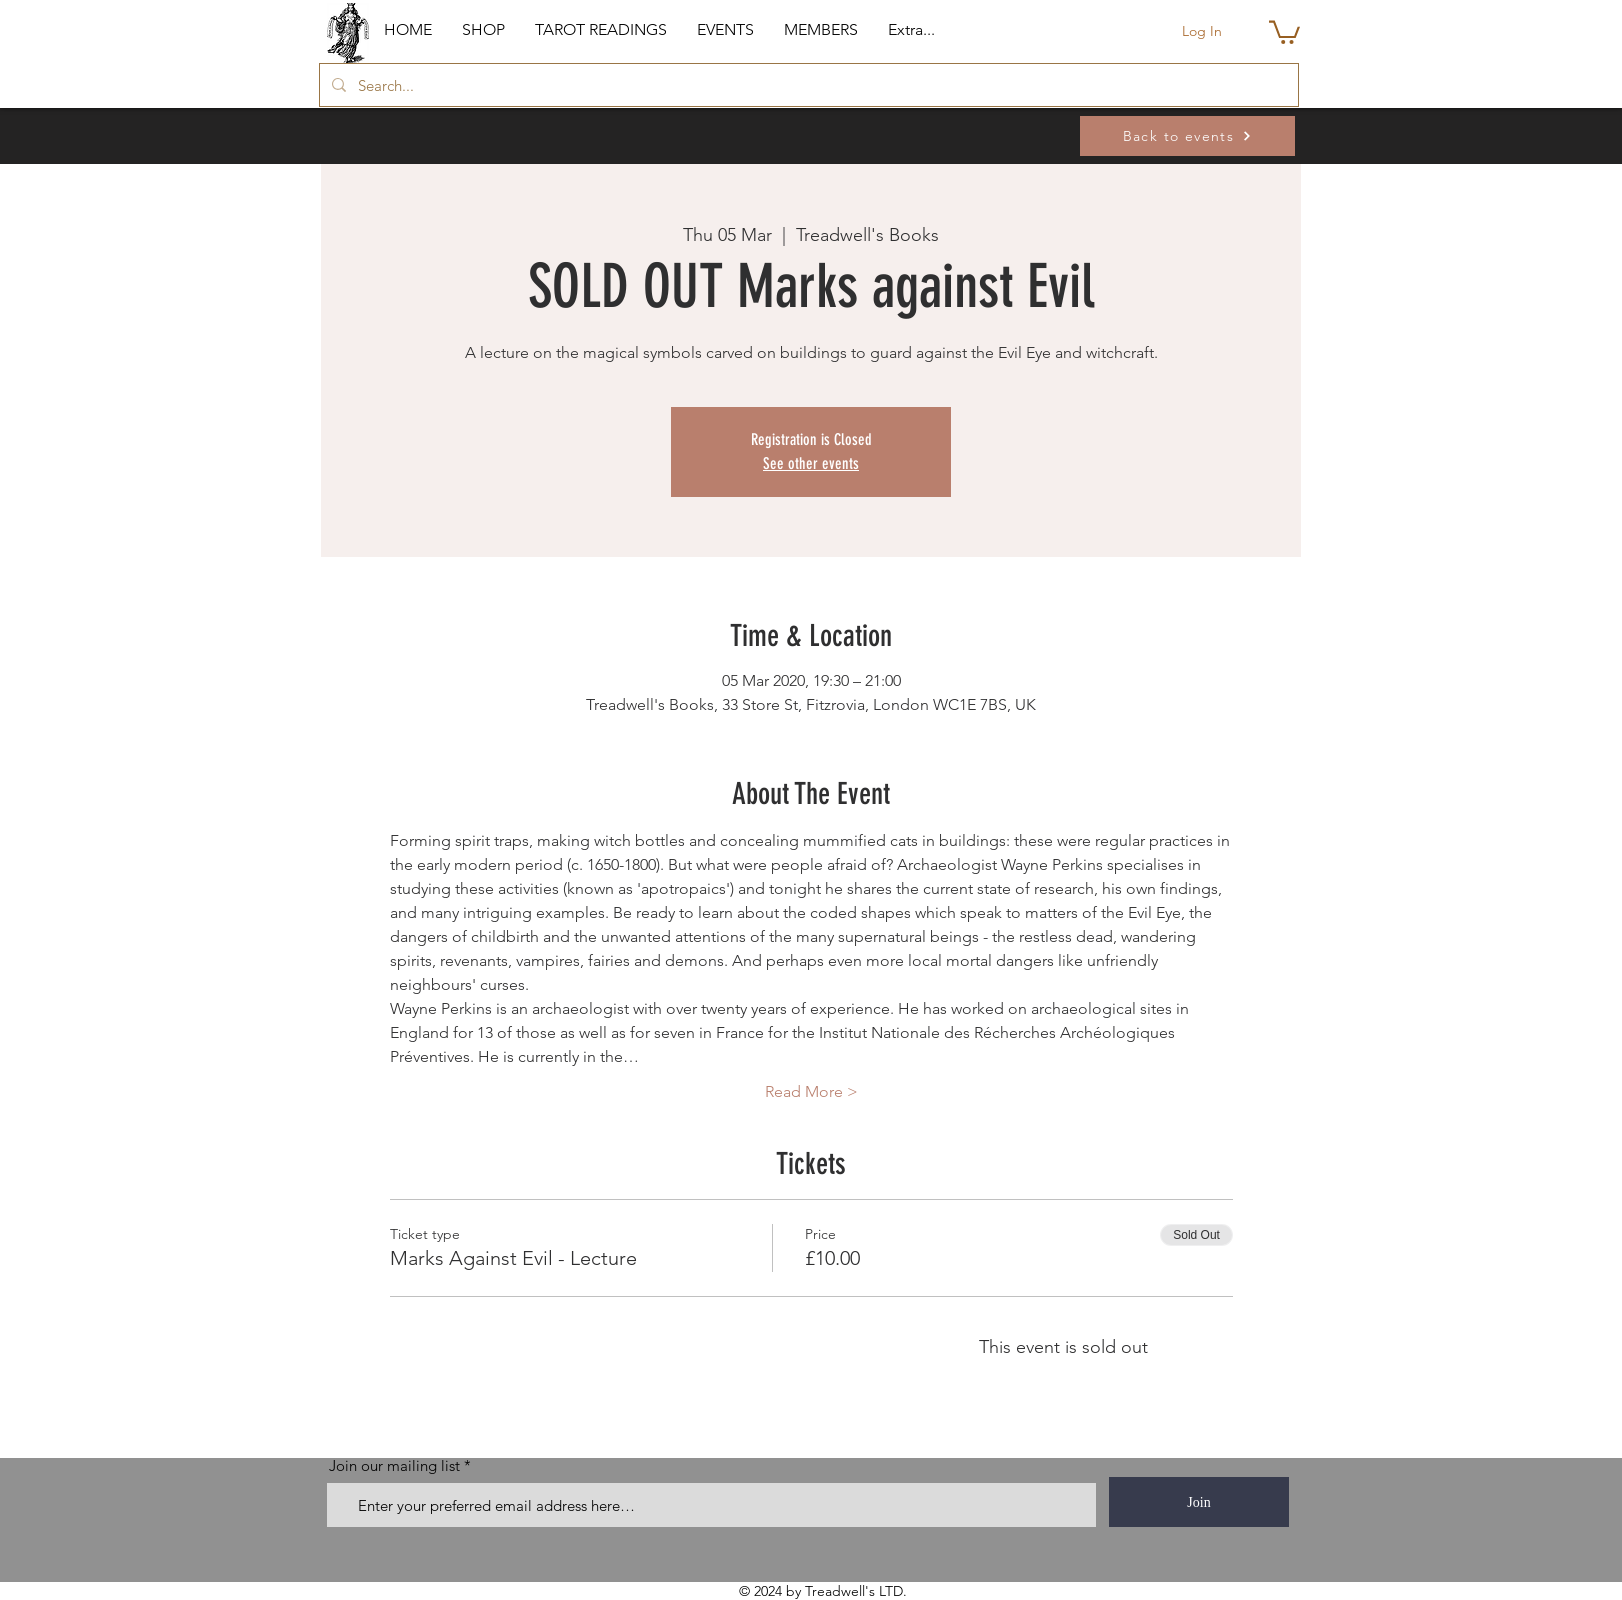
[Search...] (807, 85)
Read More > (811, 1091)
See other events (811, 463)
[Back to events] (1187, 136)
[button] (483, 30)
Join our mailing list (394, 1465)
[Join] (1199, 1502)
